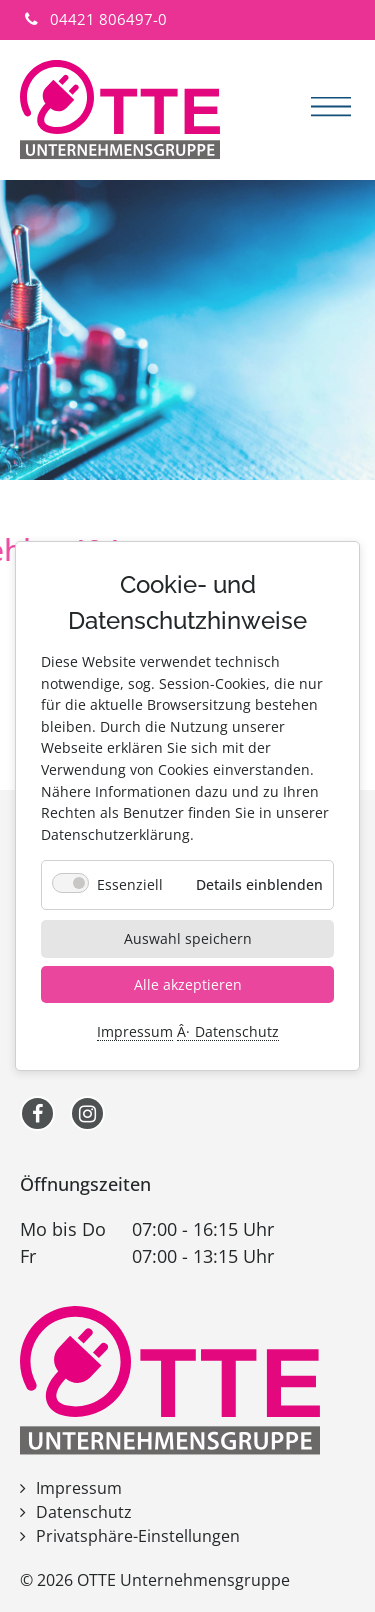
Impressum (135, 1032)
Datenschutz (237, 1032)
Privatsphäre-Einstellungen (138, 1536)
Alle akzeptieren (188, 983)
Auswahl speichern (188, 938)
